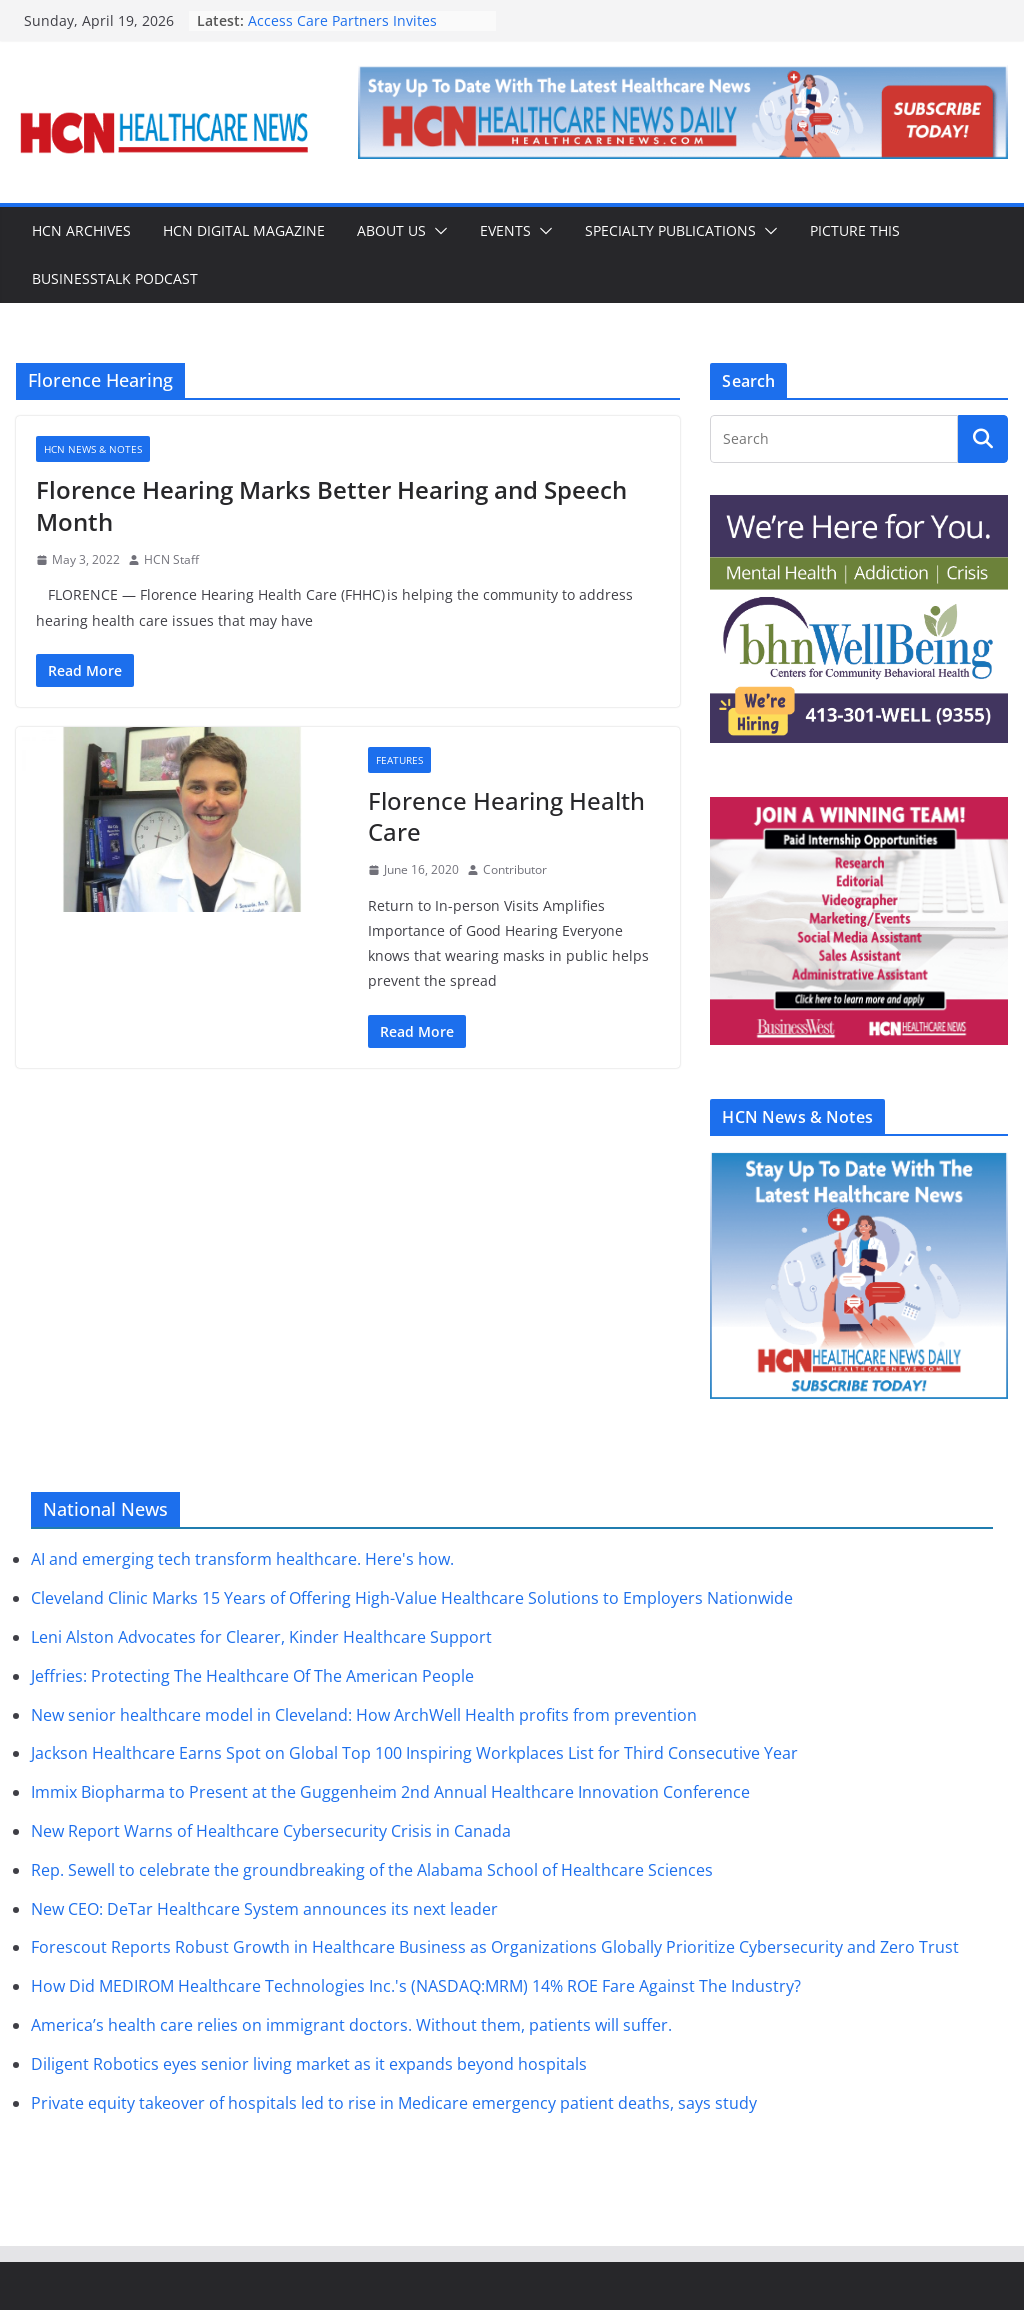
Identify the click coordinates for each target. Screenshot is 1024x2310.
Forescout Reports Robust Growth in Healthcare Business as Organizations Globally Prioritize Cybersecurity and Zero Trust (495, 1947)
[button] (437, 231)
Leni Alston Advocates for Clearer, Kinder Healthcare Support (261, 1637)
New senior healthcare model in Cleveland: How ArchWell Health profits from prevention (364, 1715)
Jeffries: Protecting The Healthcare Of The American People (252, 1676)
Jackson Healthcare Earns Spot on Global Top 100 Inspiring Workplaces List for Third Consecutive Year (414, 1753)
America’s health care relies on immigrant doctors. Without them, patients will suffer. (351, 2025)
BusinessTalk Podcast (115, 278)
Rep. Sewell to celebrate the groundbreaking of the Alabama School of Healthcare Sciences (372, 1870)
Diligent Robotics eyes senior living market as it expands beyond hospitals (309, 2064)
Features (399, 760)
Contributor (515, 869)
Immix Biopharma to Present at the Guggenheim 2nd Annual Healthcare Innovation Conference (390, 1792)
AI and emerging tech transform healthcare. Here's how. (242, 1559)
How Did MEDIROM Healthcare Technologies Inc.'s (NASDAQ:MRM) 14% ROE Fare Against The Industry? (416, 1986)
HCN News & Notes (93, 449)
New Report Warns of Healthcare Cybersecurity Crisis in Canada (271, 1831)
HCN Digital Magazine (244, 230)
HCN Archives (81, 230)
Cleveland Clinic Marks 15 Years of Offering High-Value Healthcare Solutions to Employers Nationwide (412, 1598)
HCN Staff (171, 559)
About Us (391, 230)
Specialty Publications (670, 230)
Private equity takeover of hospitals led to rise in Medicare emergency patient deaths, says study (394, 2103)
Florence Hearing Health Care (506, 816)
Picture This (855, 230)
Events (505, 230)
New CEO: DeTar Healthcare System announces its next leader (264, 1909)
